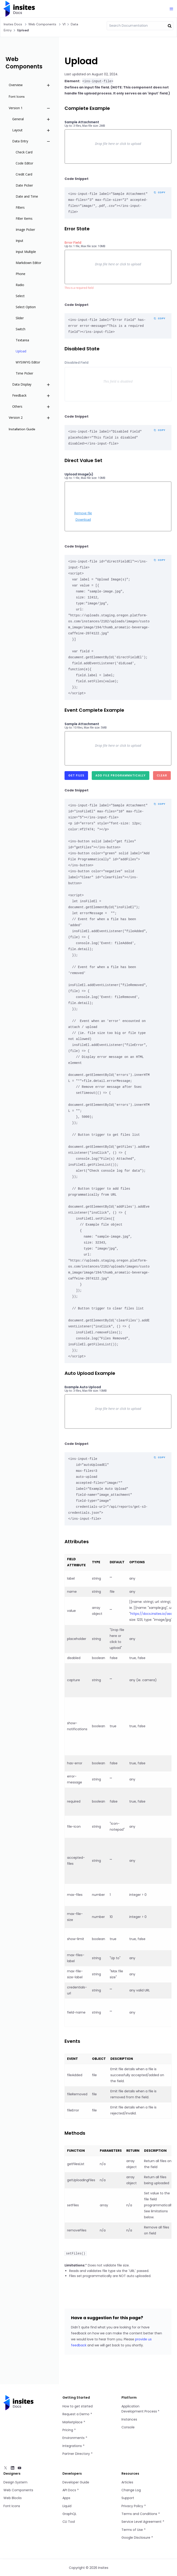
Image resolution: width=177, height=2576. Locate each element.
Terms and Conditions (140, 2513)
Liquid (66, 2505)
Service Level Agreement (143, 2521)
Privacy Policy (133, 2505)
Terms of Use (133, 2529)
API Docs (70, 2490)
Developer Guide (75, 2482)
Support (127, 2497)
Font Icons (11, 2505)
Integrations (73, 2445)
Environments (75, 2437)
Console (128, 2427)
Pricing (69, 2429)
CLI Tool (68, 2521)
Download (83, 519)
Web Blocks (12, 2497)
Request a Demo (77, 2414)
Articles (127, 2482)
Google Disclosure (137, 2537)
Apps (66, 2497)
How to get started (77, 2406)
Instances (129, 2419)
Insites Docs (13, 24)
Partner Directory (77, 2453)
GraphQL (69, 2513)
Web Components (42, 24)
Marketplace (74, 2422)
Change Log (131, 2490)
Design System (15, 2482)
